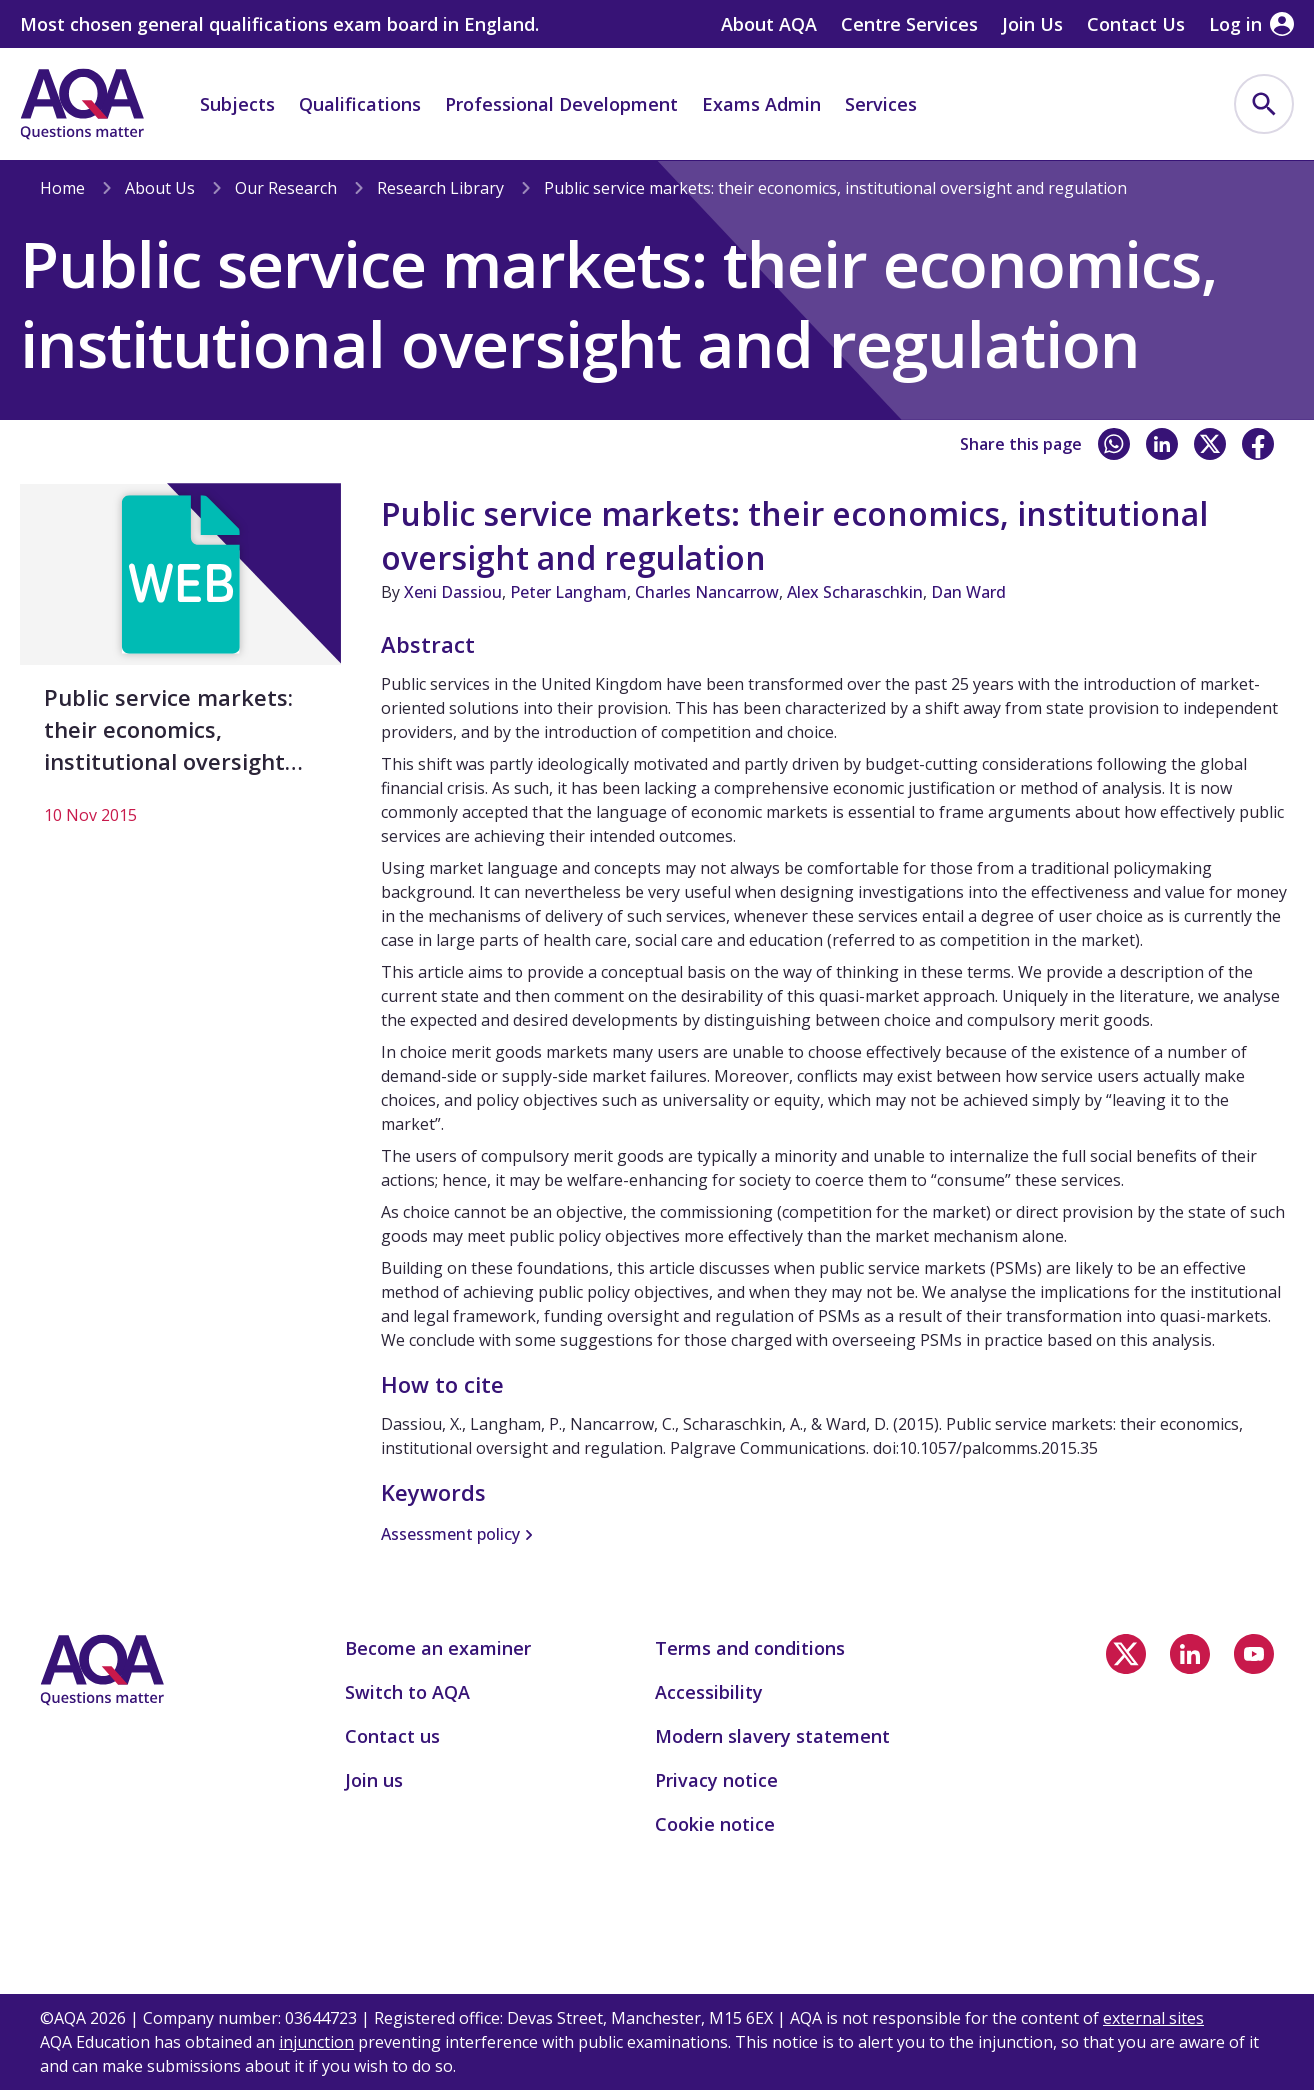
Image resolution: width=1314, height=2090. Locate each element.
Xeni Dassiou (453, 592)
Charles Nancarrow (707, 592)
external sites (1153, 2018)
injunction (316, 2042)
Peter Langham (568, 592)
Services (881, 104)
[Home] (82, 104)
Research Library (440, 188)
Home (62, 188)
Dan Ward (968, 592)
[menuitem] (1264, 104)
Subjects (237, 104)
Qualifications (360, 104)
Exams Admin (761, 104)
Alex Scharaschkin (855, 592)
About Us (160, 188)
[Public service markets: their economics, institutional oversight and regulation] (180, 665)
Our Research (286, 188)
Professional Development (561, 104)
